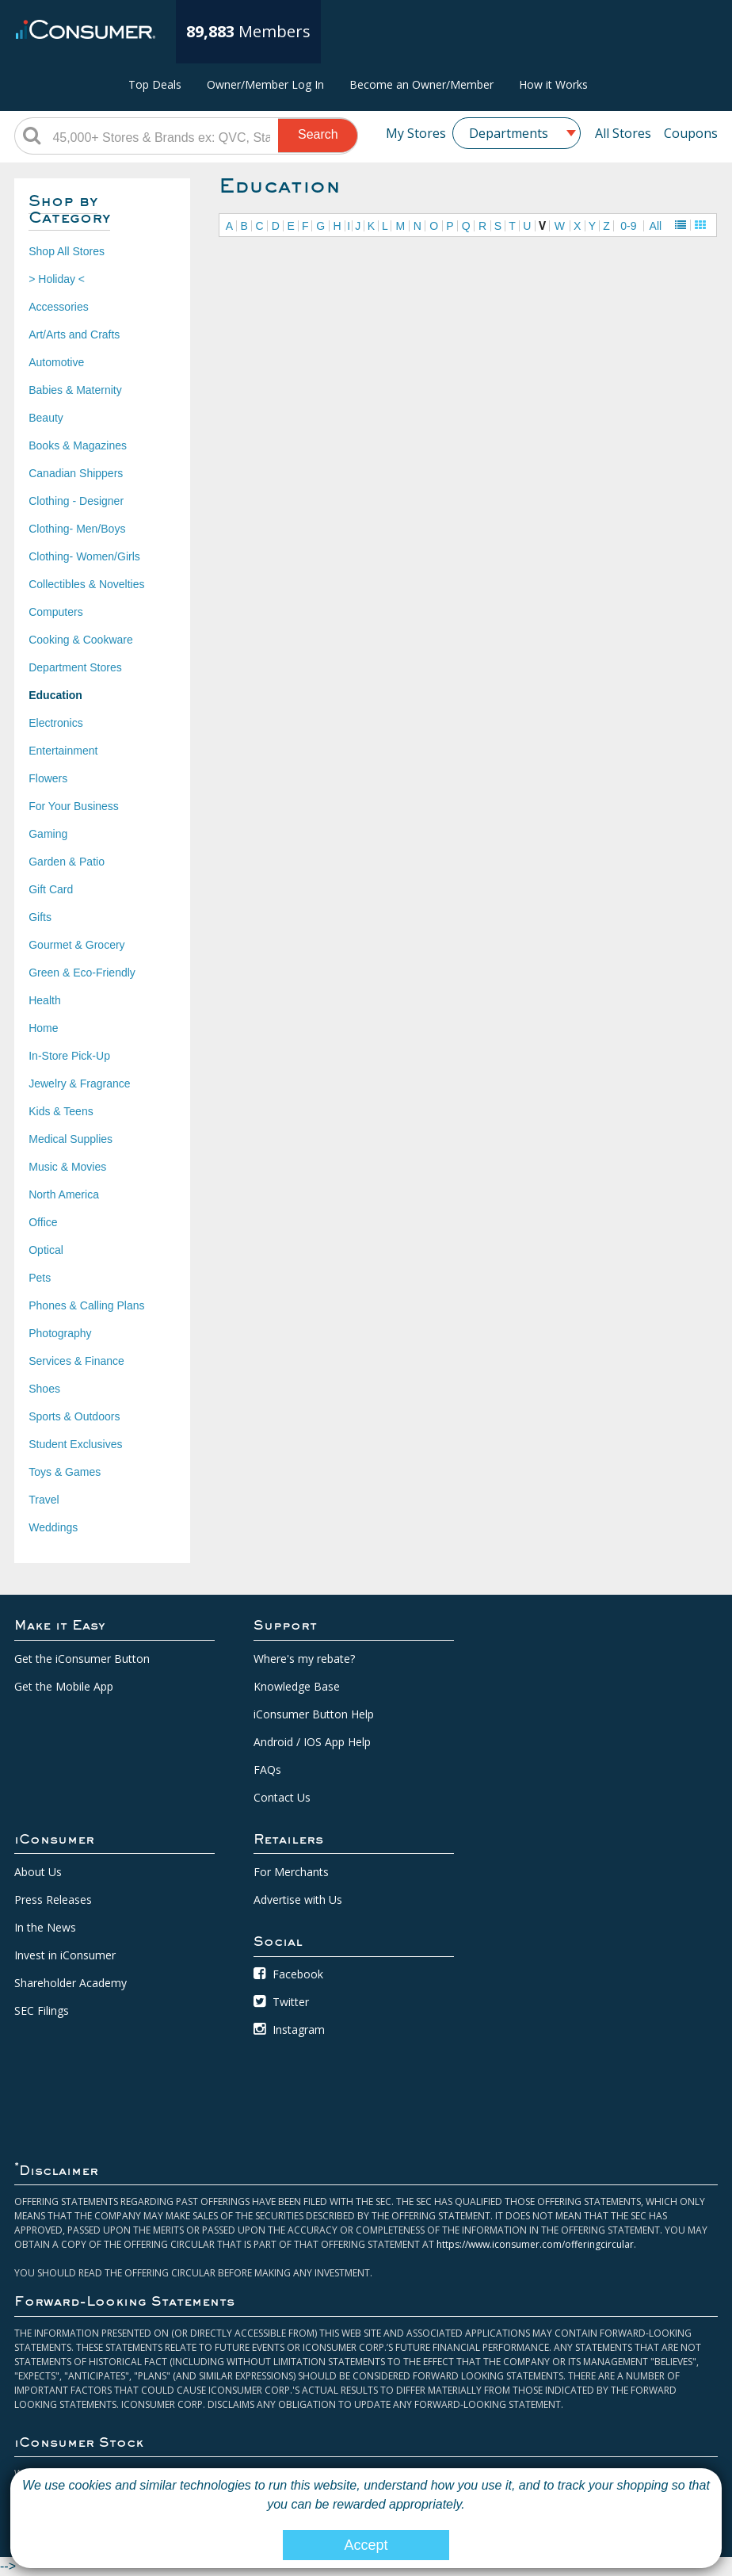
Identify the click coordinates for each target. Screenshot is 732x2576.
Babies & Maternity (75, 390)
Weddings (53, 1527)
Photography (60, 1333)
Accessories (58, 306)
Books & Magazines (78, 445)
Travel (44, 1499)
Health (44, 1000)
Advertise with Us (298, 1899)
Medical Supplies (70, 1139)
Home (43, 1028)
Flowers (48, 778)
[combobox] (516, 133)
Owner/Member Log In (265, 84)
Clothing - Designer (76, 501)
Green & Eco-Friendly (82, 972)
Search (318, 134)
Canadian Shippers (76, 473)
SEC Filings (41, 2010)
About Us (38, 1871)
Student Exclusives (75, 1444)
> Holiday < (57, 279)
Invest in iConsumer (65, 1955)
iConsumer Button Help (314, 1714)
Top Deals (154, 84)
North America (64, 1194)
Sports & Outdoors (74, 1416)
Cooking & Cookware (81, 639)
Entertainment (63, 750)
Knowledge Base (297, 1686)
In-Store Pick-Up (69, 1055)
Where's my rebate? (304, 1658)
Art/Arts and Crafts (74, 334)
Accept (365, 2545)
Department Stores (75, 667)
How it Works (553, 84)
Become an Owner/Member (421, 84)
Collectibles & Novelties (86, 584)
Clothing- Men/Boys (77, 528)
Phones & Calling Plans (86, 1305)
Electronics (55, 723)
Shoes (44, 1388)
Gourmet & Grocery (76, 944)
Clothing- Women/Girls (84, 556)
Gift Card (51, 889)
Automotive (56, 362)
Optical (46, 1250)
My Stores (416, 133)
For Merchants (291, 1871)
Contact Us (282, 1797)
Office (43, 1222)
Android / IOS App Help (312, 1741)
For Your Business (74, 806)
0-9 (628, 226)
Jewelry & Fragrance (79, 1083)
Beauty (46, 417)
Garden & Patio (67, 861)
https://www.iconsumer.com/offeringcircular (535, 2244)
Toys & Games (65, 1472)
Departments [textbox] (508, 133)
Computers (55, 612)
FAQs (267, 1769)
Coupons (691, 133)
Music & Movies (67, 1166)
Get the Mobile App (63, 1686)
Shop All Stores (67, 251)
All (656, 226)
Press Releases (53, 1899)
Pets (40, 1277)
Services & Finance (76, 1361)
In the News (45, 1927)
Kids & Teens (61, 1111)
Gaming (48, 833)
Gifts (40, 917)
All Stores (623, 133)
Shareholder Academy (70, 1982)
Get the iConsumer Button (82, 1658)
